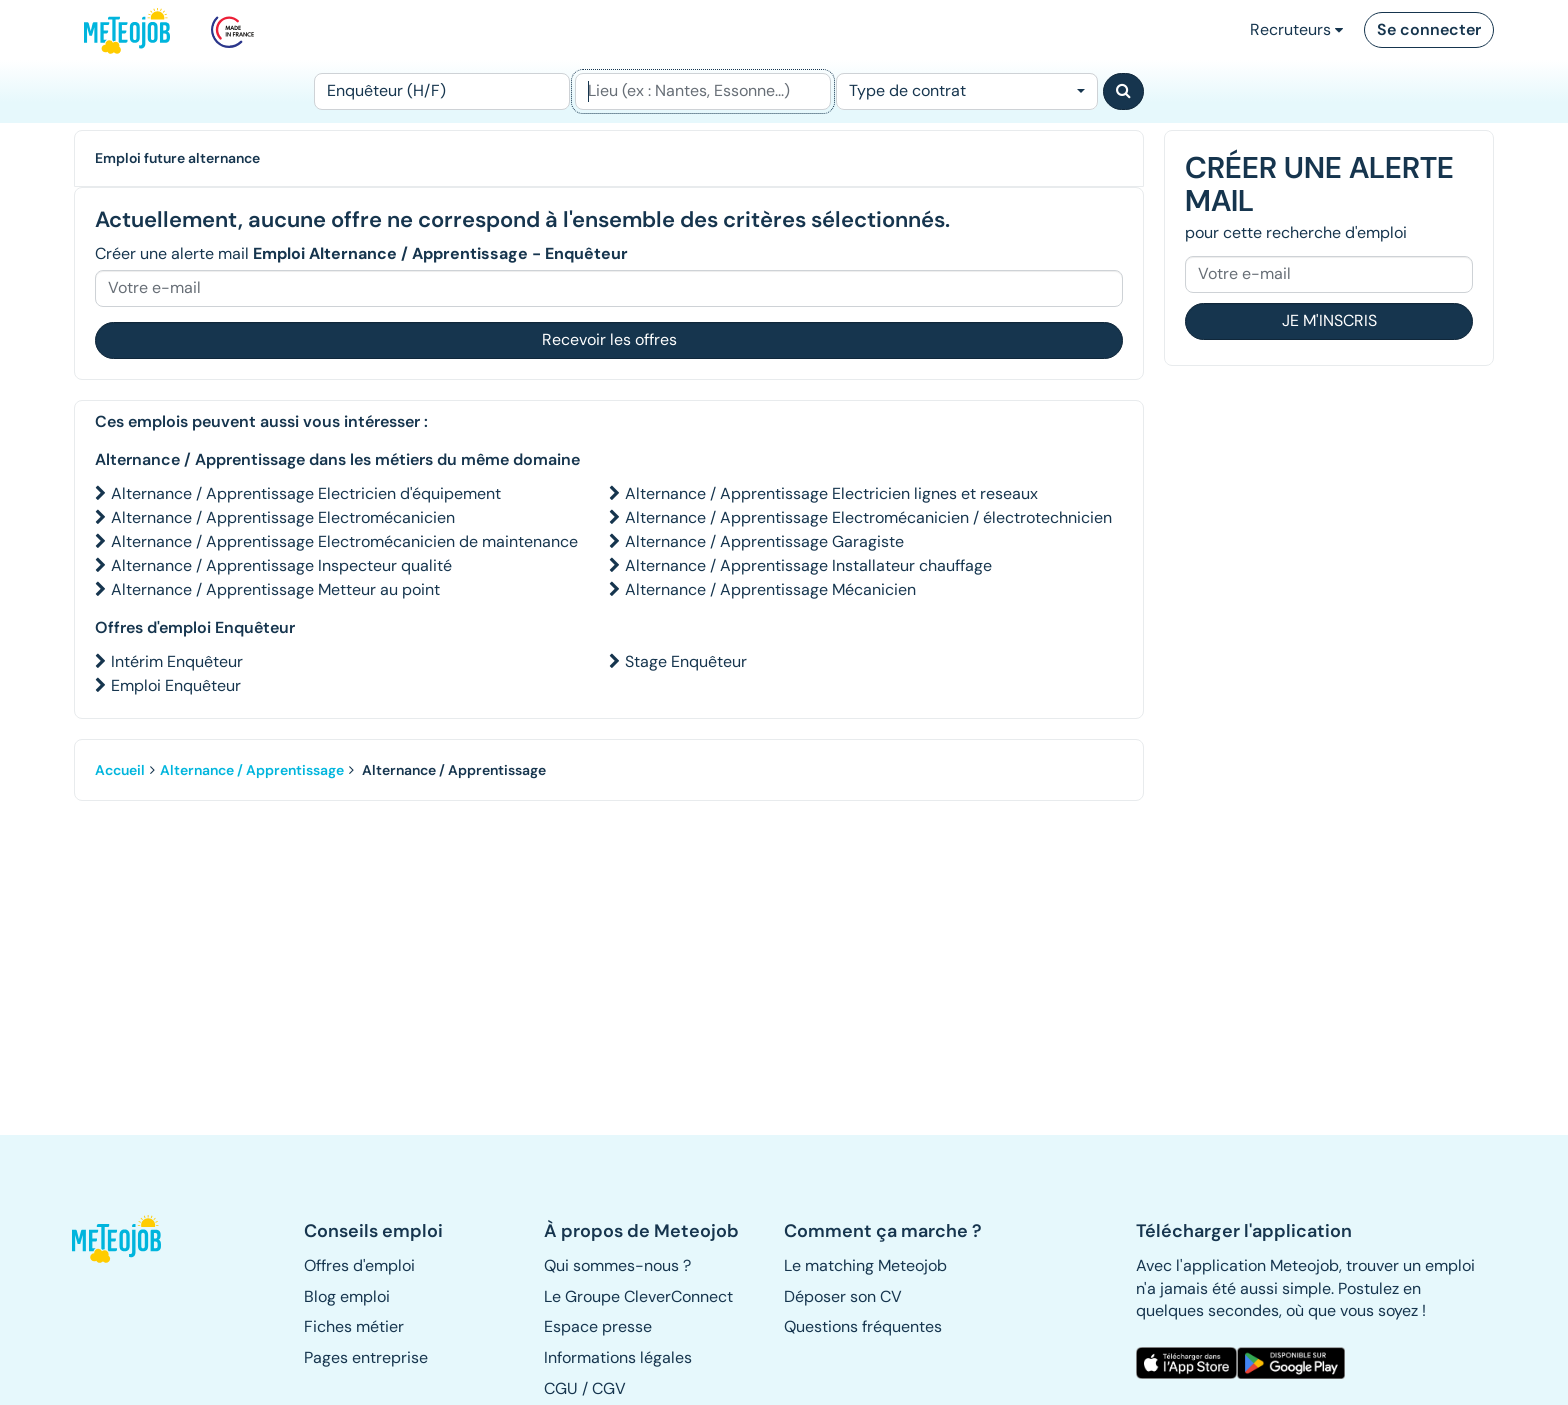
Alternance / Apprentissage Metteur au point (275, 589)
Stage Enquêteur (686, 661)
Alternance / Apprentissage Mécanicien (770, 589)
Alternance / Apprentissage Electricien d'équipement (306, 493)
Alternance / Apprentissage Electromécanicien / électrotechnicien (868, 517)
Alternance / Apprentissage (252, 770)
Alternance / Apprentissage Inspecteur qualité (281, 565)
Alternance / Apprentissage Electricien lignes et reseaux (831, 493)
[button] (127, 1239)
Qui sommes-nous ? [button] (617, 1265)
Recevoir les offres (609, 339)
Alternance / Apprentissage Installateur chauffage (808, 565)
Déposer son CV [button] (843, 1296)
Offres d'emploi (359, 1265)
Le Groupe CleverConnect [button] (638, 1296)
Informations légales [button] (618, 1357)
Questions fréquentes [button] (863, 1326)
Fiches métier (354, 1326)
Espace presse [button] (598, 1326)
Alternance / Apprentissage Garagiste (764, 541)
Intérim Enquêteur (177, 661)
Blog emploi (347, 1296)
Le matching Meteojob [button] (865, 1265)
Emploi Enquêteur (176, 685)
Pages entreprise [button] (366, 1357)
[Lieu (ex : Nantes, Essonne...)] (703, 91)
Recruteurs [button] (1296, 29)
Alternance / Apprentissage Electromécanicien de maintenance (344, 541)
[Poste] (442, 91)
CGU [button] (561, 1388)
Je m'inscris (1329, 320)
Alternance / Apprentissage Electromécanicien (283, 517)
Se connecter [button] (1429, 29)
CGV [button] (609, 1388)
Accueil (120, 770)
